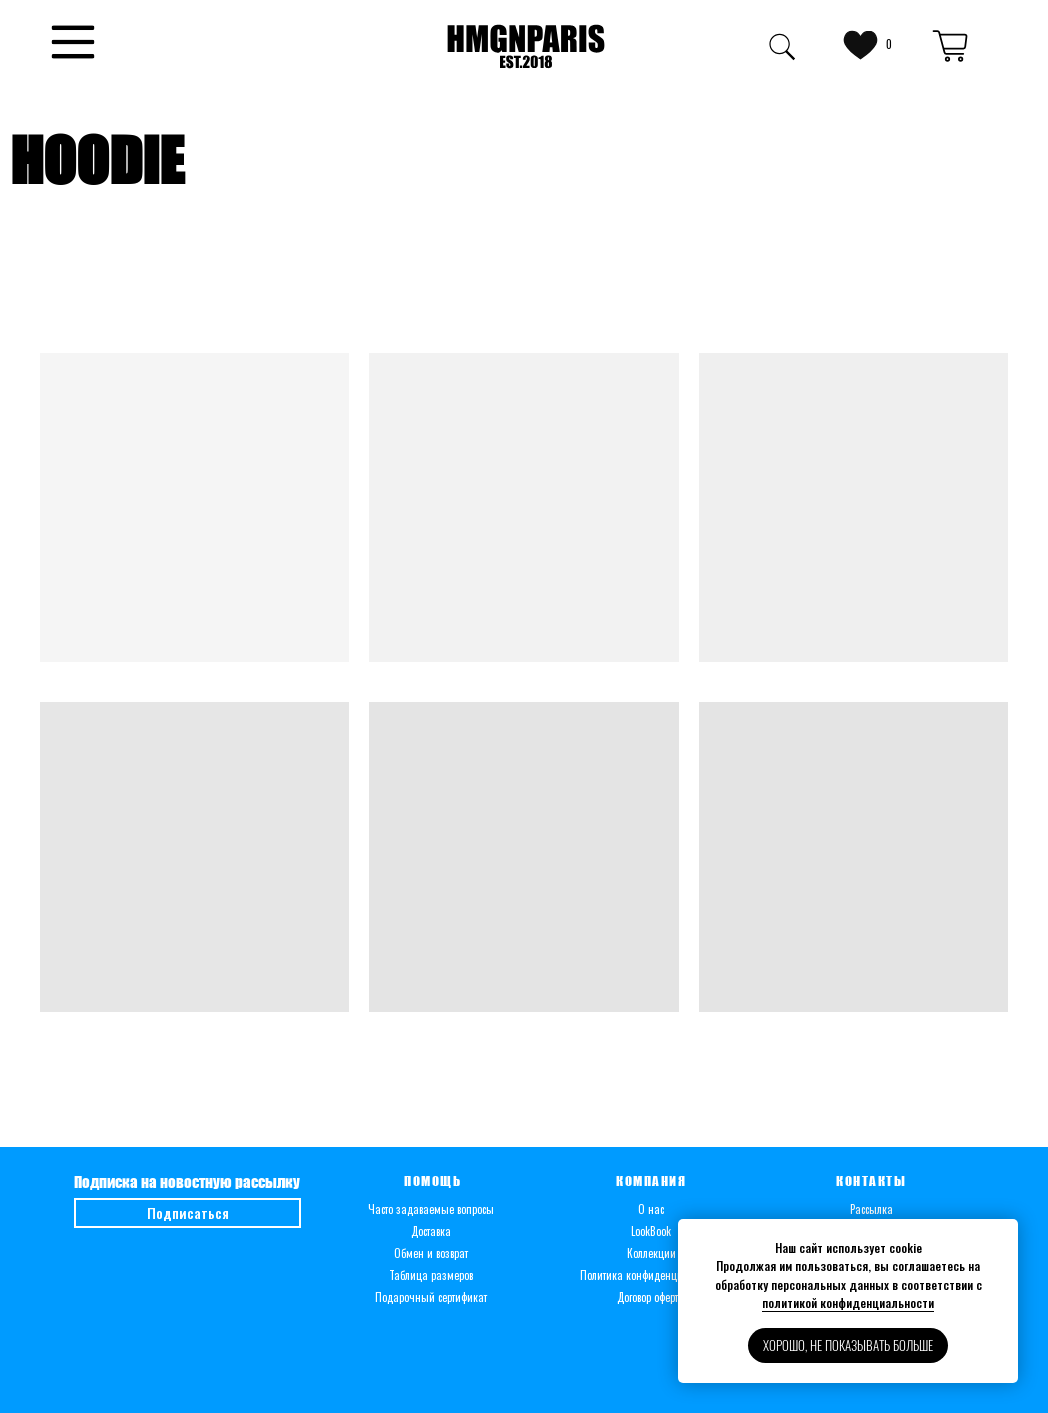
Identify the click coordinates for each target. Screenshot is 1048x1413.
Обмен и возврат (431, 1253)
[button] (73, 42)
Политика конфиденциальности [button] (651, 1275)
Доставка (431, 1231)
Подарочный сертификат (431, 1297)
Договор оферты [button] (651, 1297)
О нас (651, 1209)
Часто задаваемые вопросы (431, 1209)
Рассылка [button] (871, 1209)
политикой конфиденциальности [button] (848, 1302)
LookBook (651, 1231)
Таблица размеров (431, 1275)
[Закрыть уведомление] (1003, 1234)
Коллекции (651, 1253)
